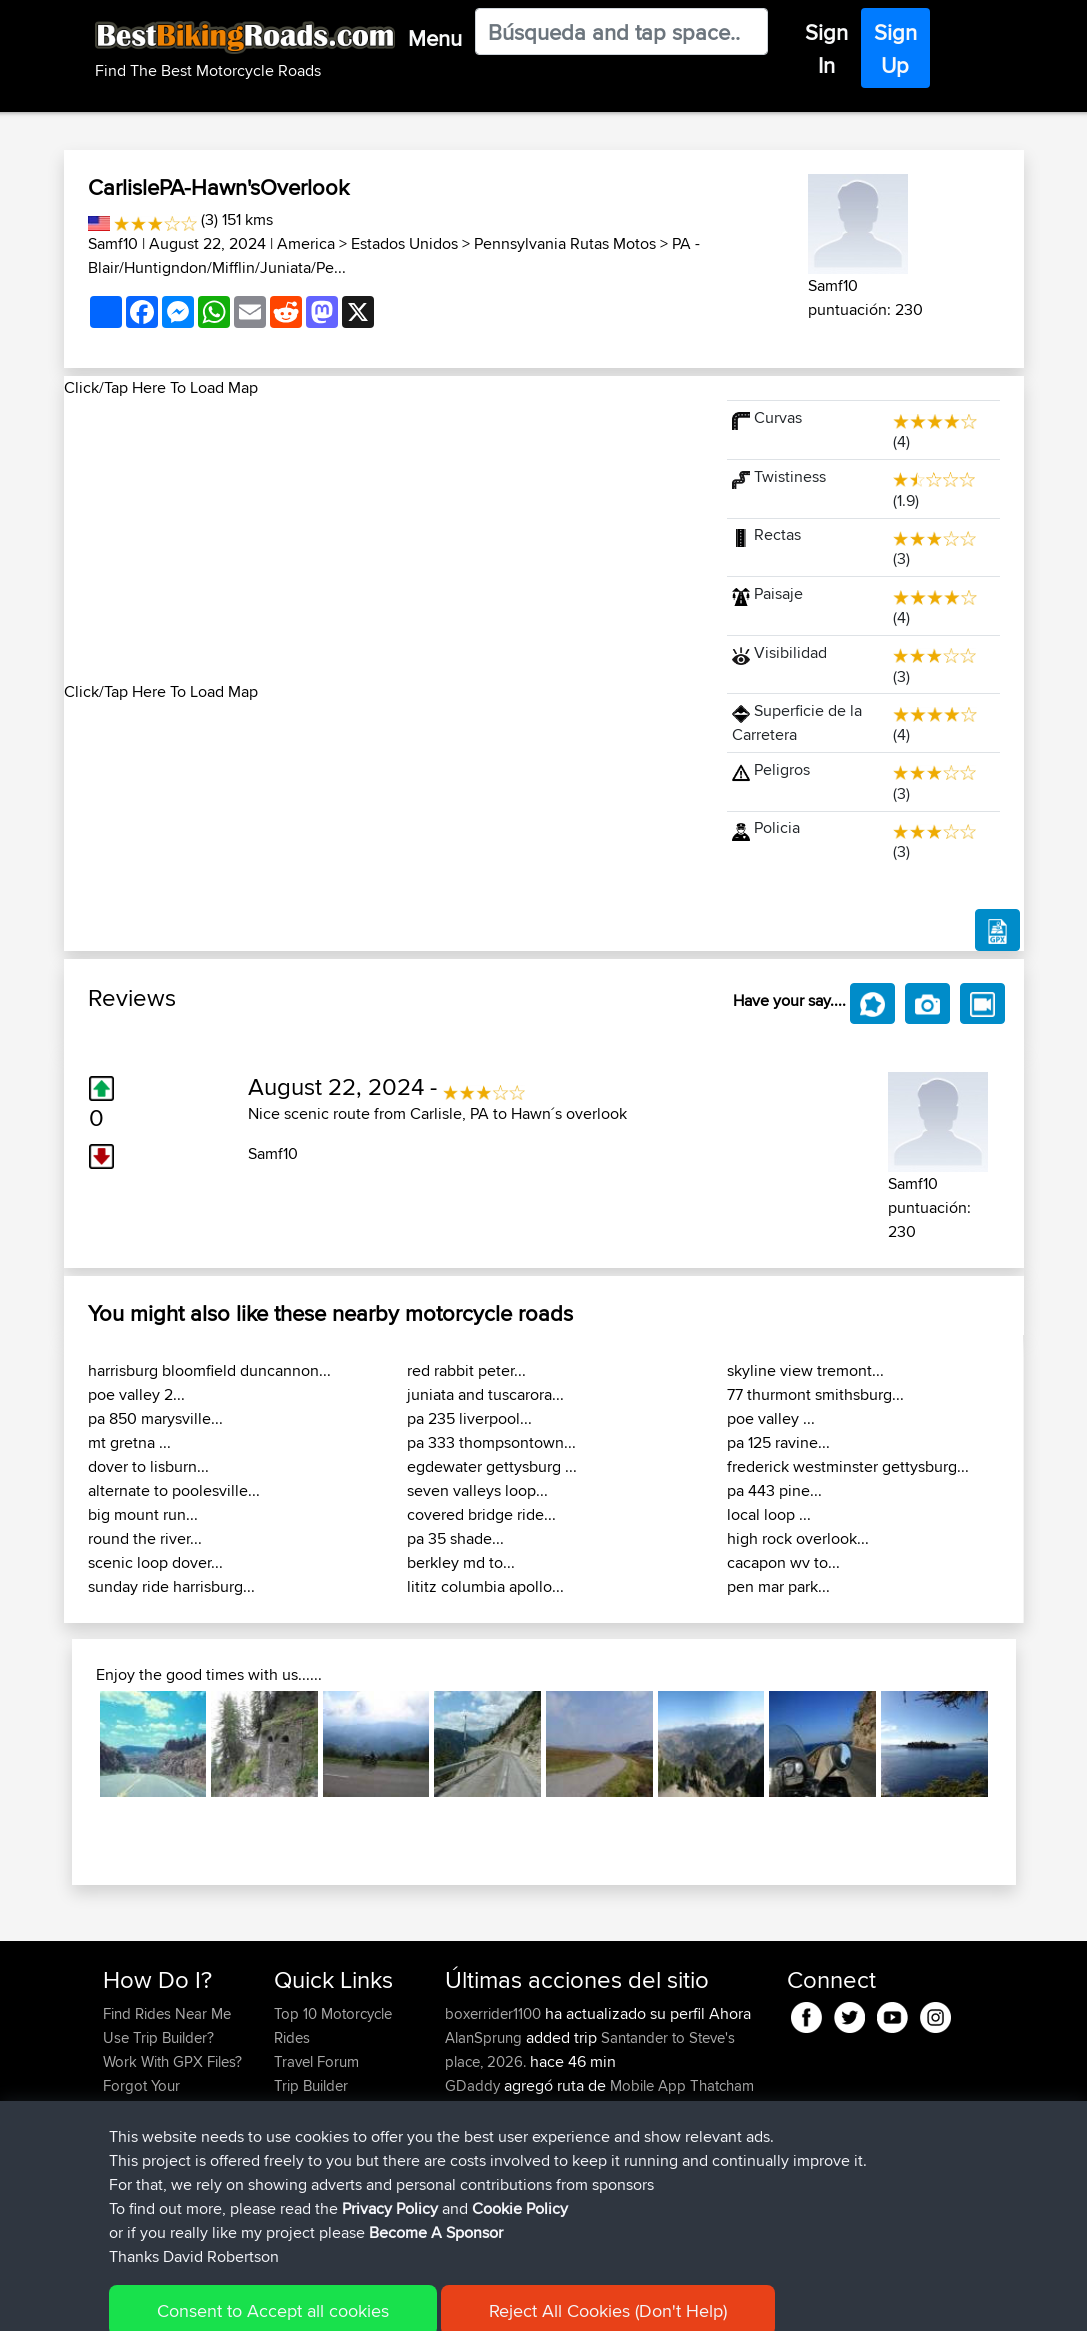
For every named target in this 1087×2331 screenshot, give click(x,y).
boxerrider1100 (495, 2013)
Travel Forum (316, 2061)
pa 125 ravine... (778, 1442)
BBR (592, 2133)
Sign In (826, 48)
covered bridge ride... (481, 1514)
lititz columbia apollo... (485, 1586)
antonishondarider (506, 2181)
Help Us (300, 2157)
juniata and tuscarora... (485, 1394)
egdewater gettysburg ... (492, 1466)
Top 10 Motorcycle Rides (333, 2025)
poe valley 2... (136, 1394)
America (306, 243)
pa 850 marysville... (155, 1418)
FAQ (116, 2157)
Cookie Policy (470, 2301)
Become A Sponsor (166, 2133)
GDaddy (474, 2085)
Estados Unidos (404, 243)
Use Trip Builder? (158, 2037)
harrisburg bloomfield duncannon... (209, 1370)
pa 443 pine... (774, 1490)
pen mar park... (778, 1586)
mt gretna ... (129, 1442)
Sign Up (895, 48)
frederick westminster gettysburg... (848, 1466)
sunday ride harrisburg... (171, 1586)
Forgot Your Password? (141, 2097)
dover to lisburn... (148, 1466)
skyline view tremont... (805, 1370)
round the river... (145, 1538)
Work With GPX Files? (172, 2061)
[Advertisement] (384, 540)
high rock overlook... (798, 1538)
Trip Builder (311, 2085)
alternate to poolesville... (174, 1490)
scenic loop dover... (155, 1562)
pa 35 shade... (455, 1538)
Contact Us (310, 2133)
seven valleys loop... (477, 1490)
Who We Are (314, 2109)
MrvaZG (473, 2157)
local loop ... (769, 1514)
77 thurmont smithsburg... (815, 1394)
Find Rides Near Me (167, 2013)
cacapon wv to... (783, 1562)
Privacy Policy (371, 2301)
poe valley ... (771, 1418)
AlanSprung (485, 2037)
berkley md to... (461, 1562)
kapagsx (475, 2133)
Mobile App (648, 2085)
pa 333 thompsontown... (491, 1442)
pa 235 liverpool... (469, 1418)
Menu (435, 38)
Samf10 (113, 243)
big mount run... (143, 1514)
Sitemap (289, 2301)
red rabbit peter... (466, 1370)
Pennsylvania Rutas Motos (565, 243)
